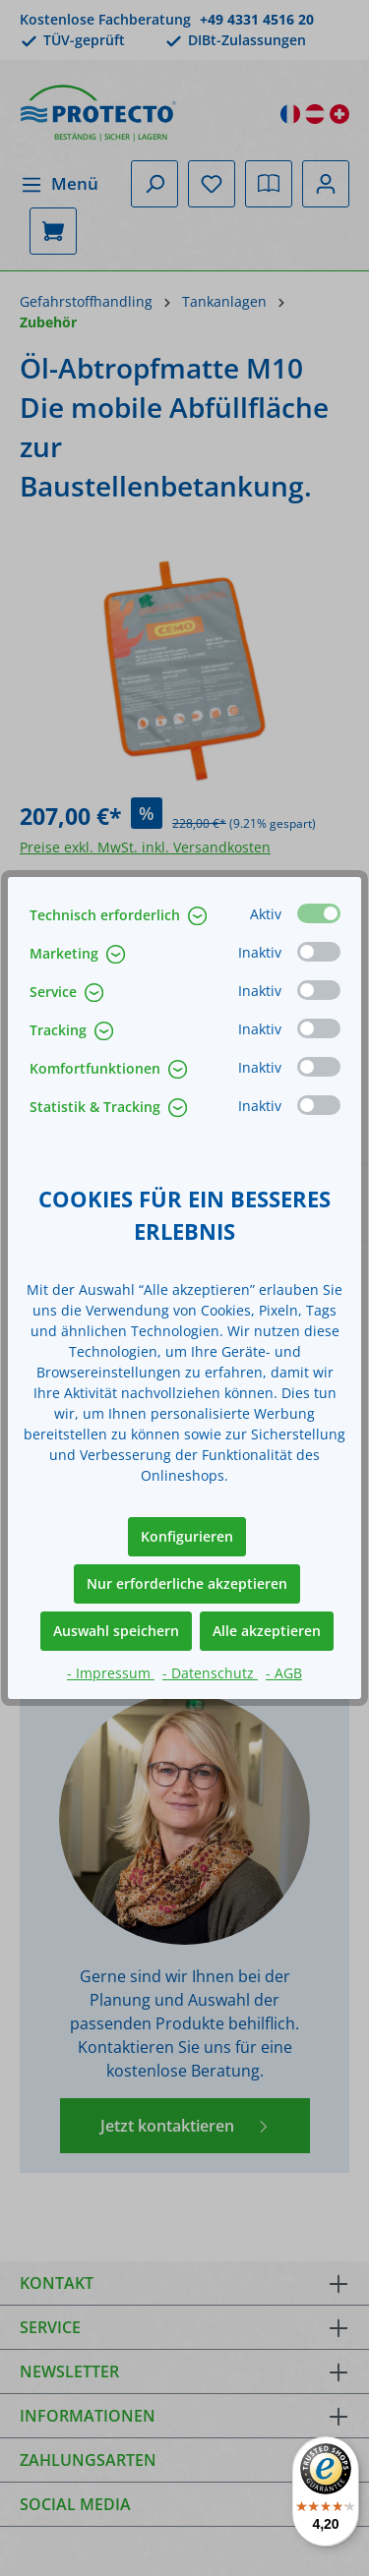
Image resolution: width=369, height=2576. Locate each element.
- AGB (284, 1673)
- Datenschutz (210, 1673)
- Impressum (110, 1673)
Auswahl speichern (116, 1630)
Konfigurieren (187, 1536)
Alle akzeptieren (267, 1630)
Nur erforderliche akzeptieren (187, 1583)
